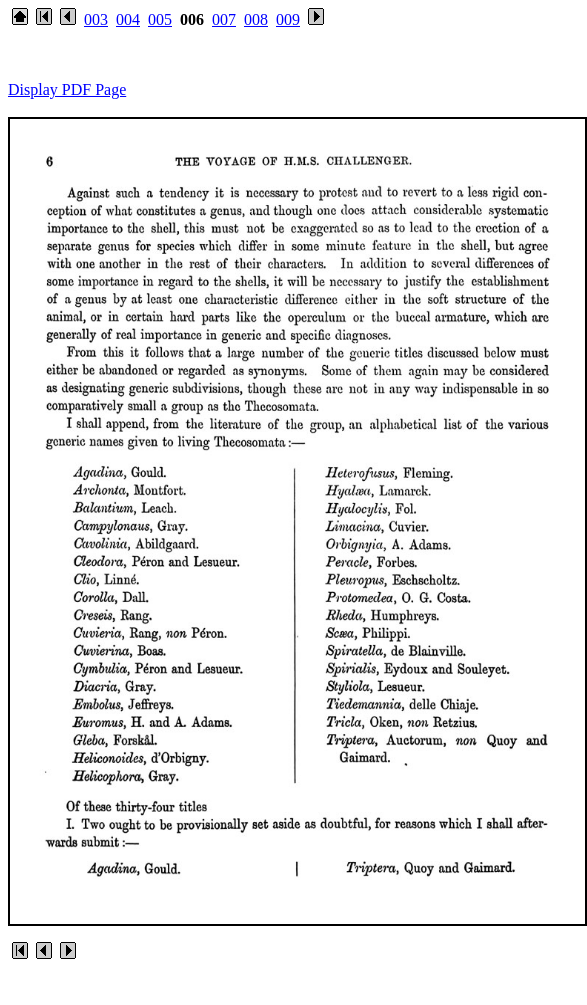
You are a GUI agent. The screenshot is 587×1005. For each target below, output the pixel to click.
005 (160, 19)
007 (224, 19)
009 (288, 19)
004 (128, 19)
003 (96, 19)
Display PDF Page (67, 89)
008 (256, 19)
